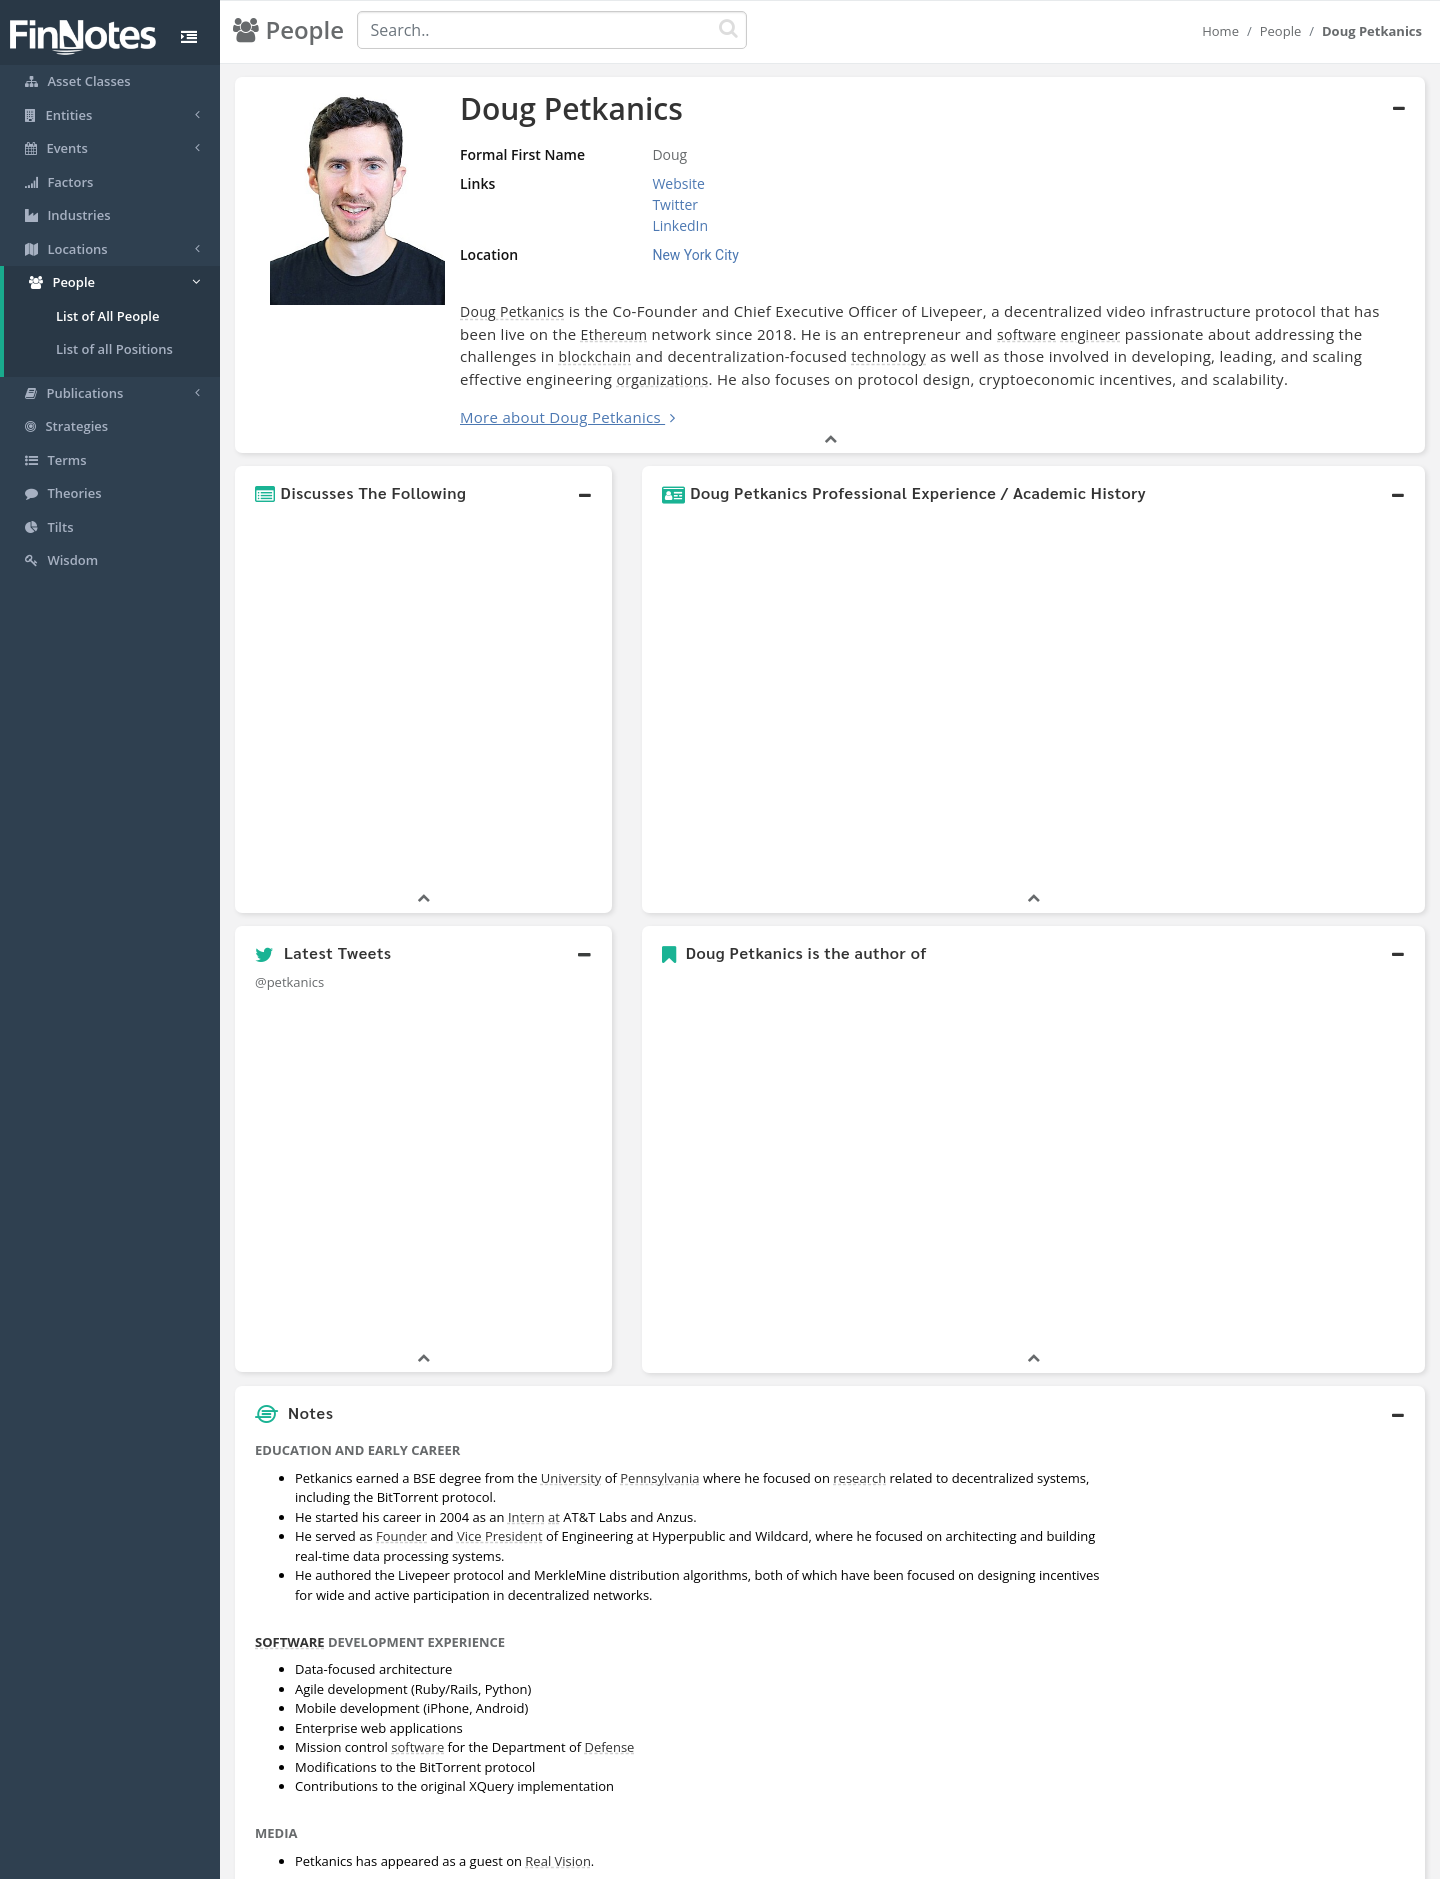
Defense (610, 1747)
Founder (401, 1536)
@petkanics (289, 982)
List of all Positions (114, 349)
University (571, 1478)
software (1026, 334)
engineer (1091, 334)
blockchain (595, 356)
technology (888, 356)
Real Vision (558, 1861)
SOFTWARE (290, 1642)
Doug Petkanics (512, 311)
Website (678, 183)
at (554, 1517)
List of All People (107, 316)
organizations (662, 379)
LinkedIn (680, 225)
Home (1220, 31)
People (1280, 31)
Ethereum (614, 334)
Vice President (500, 1536)
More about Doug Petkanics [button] (560, 417)
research (859, 1478)
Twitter (675, 204)
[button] (423, 493)
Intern (526, 1517)
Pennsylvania (659, 1478)
